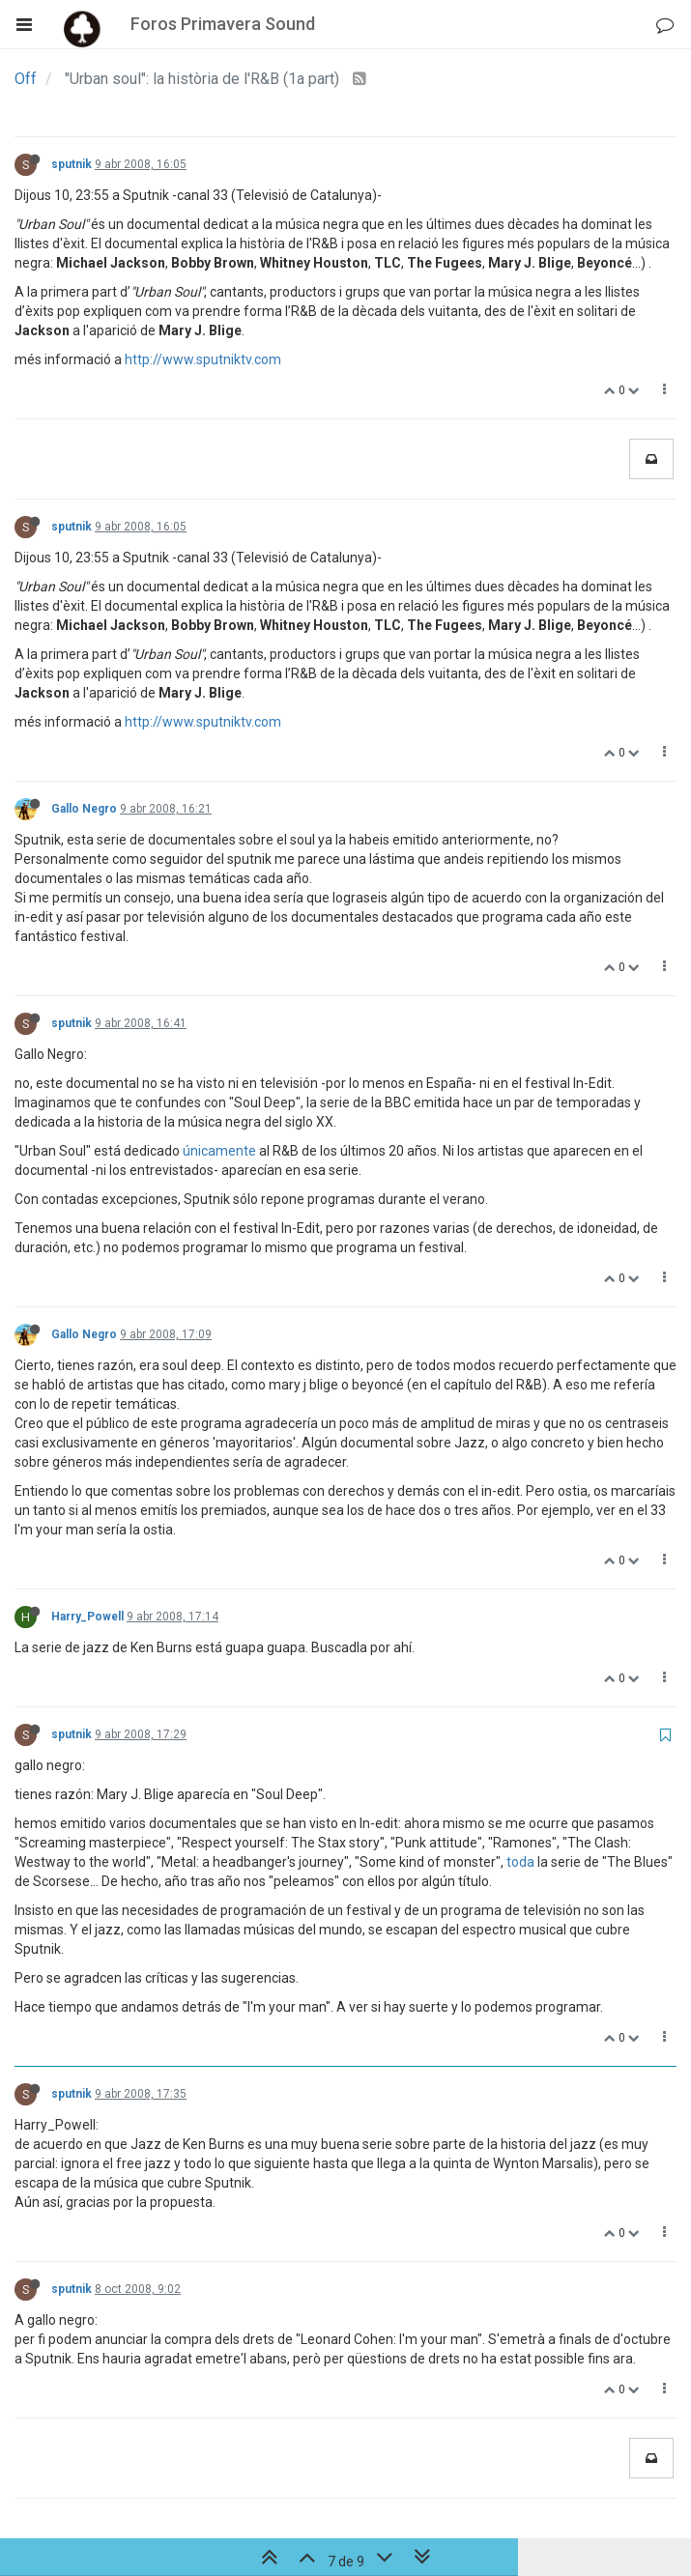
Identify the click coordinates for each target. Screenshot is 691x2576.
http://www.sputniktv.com (203, 359)
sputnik (71, 164)
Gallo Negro (84, 809)
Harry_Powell (87, 1616)
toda (520, 1862)
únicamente (219, 1151)
